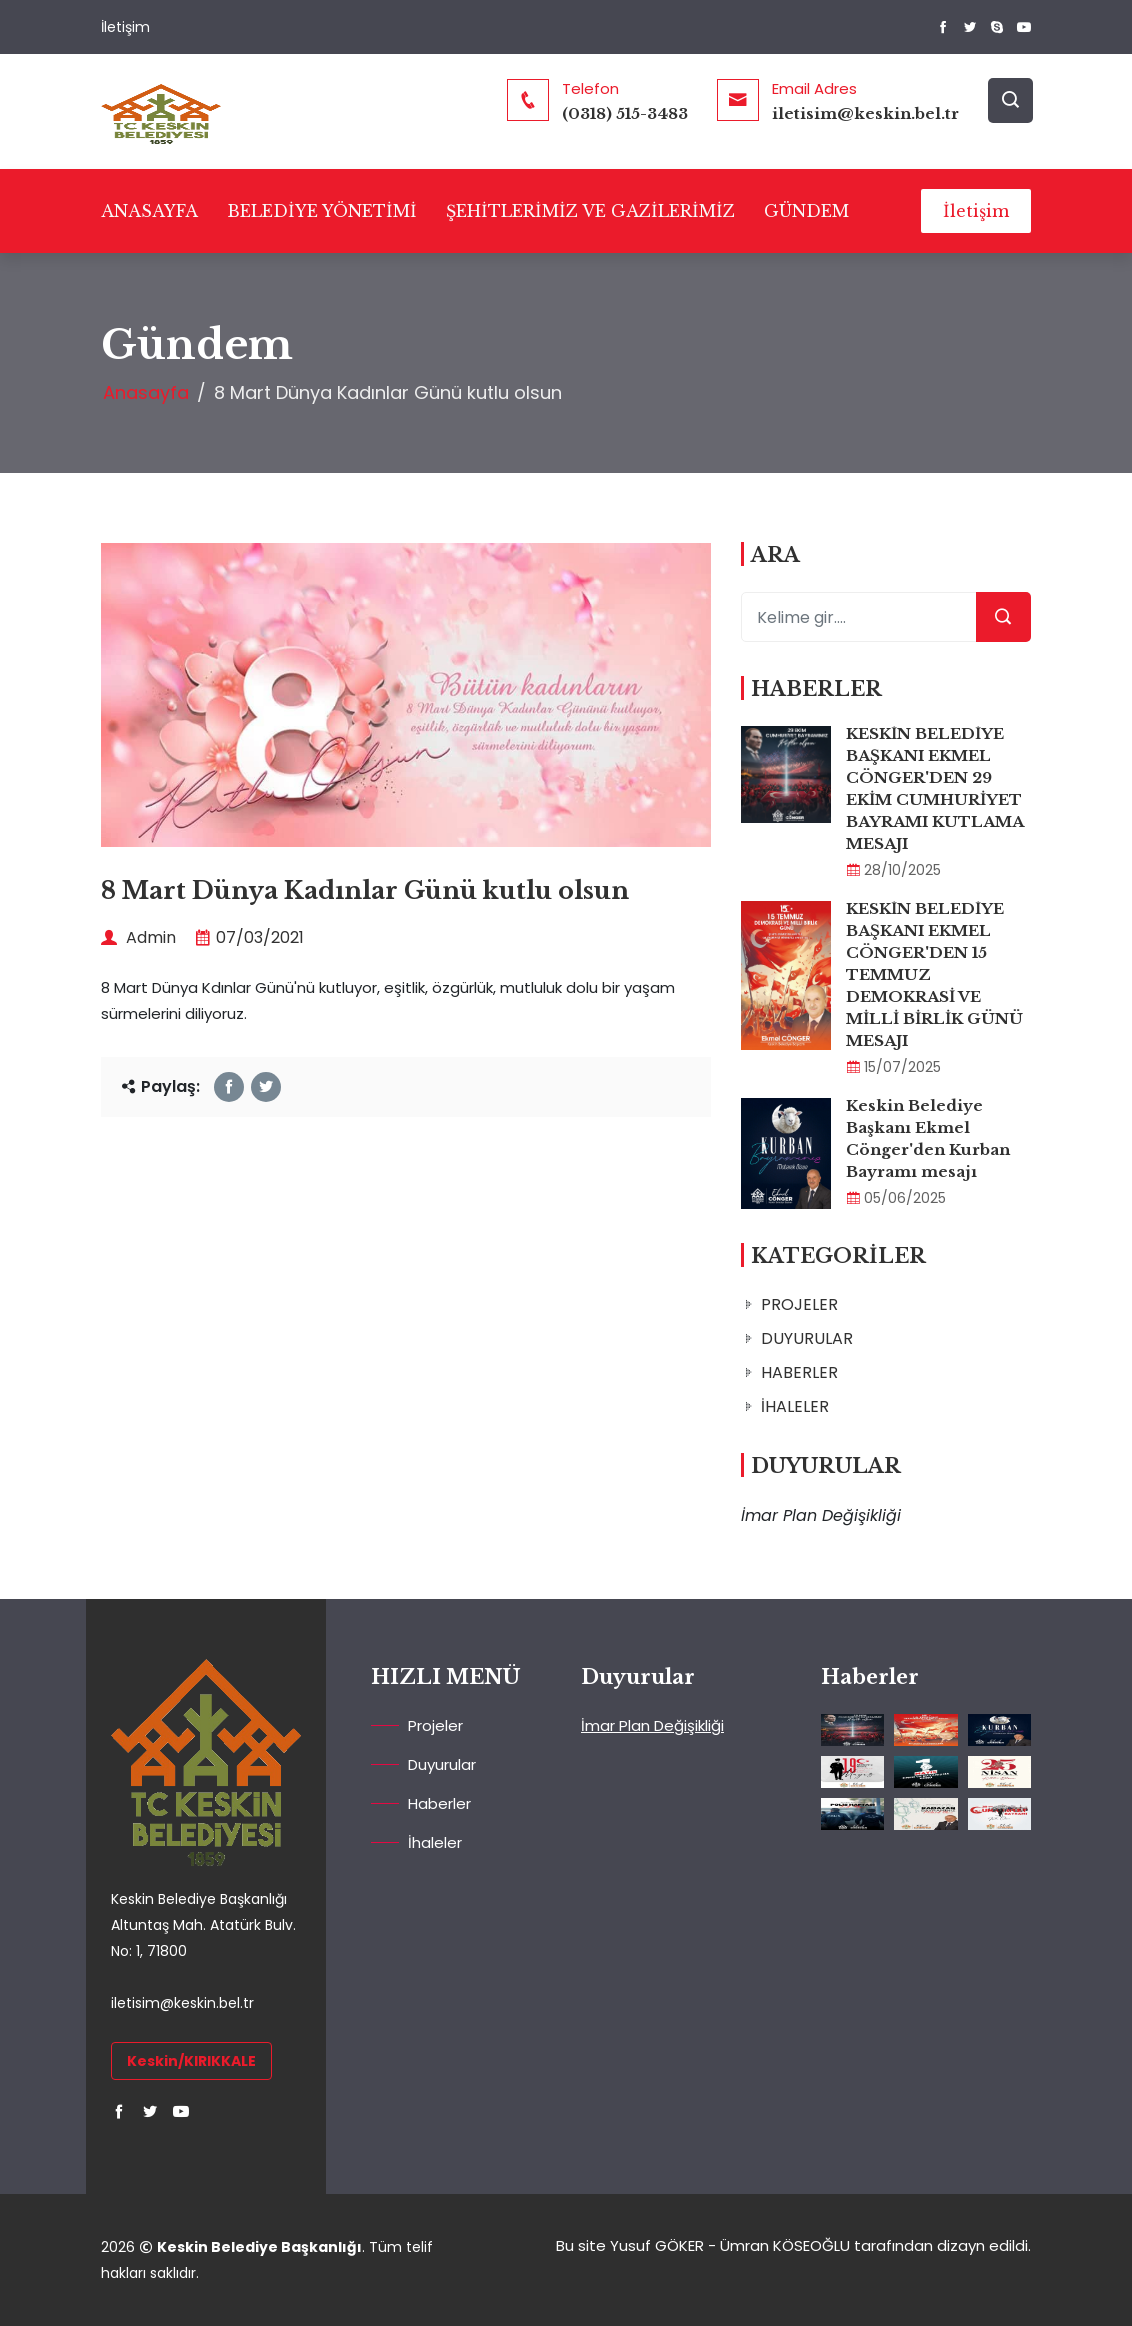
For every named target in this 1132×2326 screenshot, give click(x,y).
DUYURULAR (807, 1338)
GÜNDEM (806, 211)
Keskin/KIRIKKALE (191, 2061)
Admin (138, 937)
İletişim (125, 27)
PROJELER (799, 1304)
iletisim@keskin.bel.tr (865, 113)
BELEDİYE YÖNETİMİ (322, 211)
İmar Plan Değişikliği (652, 1725)
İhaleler (435, 1842)
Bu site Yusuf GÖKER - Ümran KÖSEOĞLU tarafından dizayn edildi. (793, 2245)
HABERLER (799, 1372)
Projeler (435, 1725)
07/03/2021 (249, 937)
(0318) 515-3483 (625, 113)
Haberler (439, 1803)
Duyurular (442, 1764)
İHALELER (795, 1406)
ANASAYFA (149, 211)
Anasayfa (146, 392)
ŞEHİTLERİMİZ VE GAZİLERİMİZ (590, 211)
